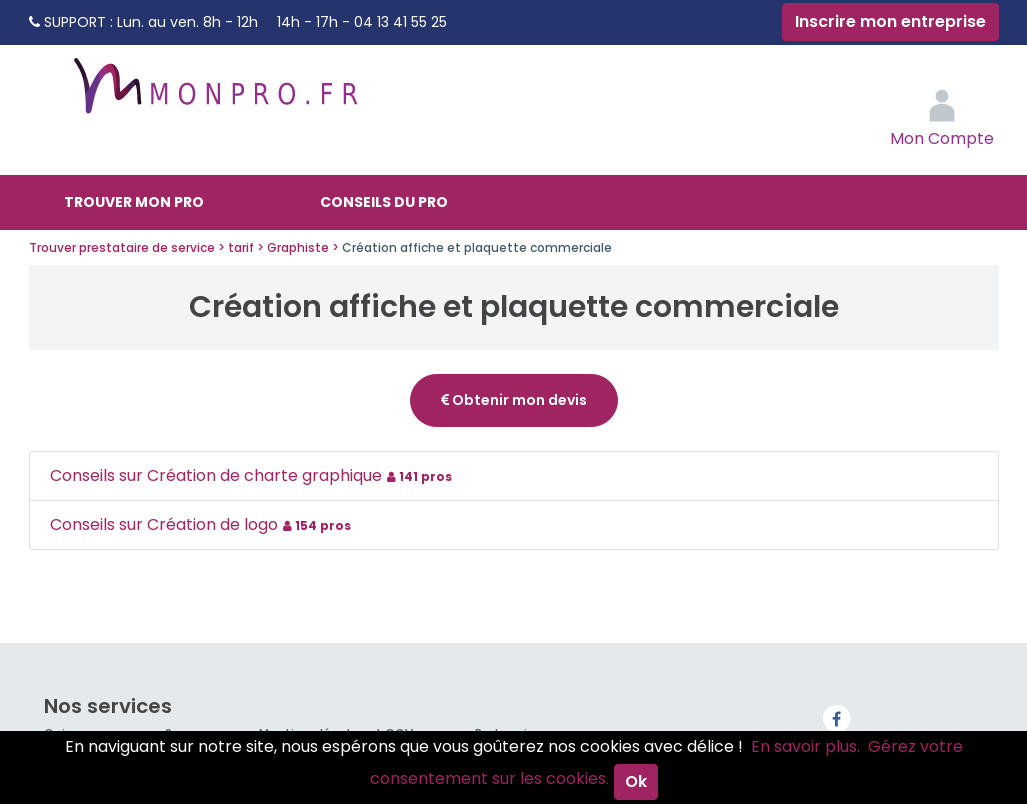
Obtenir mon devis (514, 400)
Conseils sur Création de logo (203, 524)
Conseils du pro (384, 202)
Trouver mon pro (134, 202)
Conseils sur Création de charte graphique (253, 475)
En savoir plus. (805, 746)
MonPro (214, 95)
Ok (636, 781)
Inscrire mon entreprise (890, 21)
